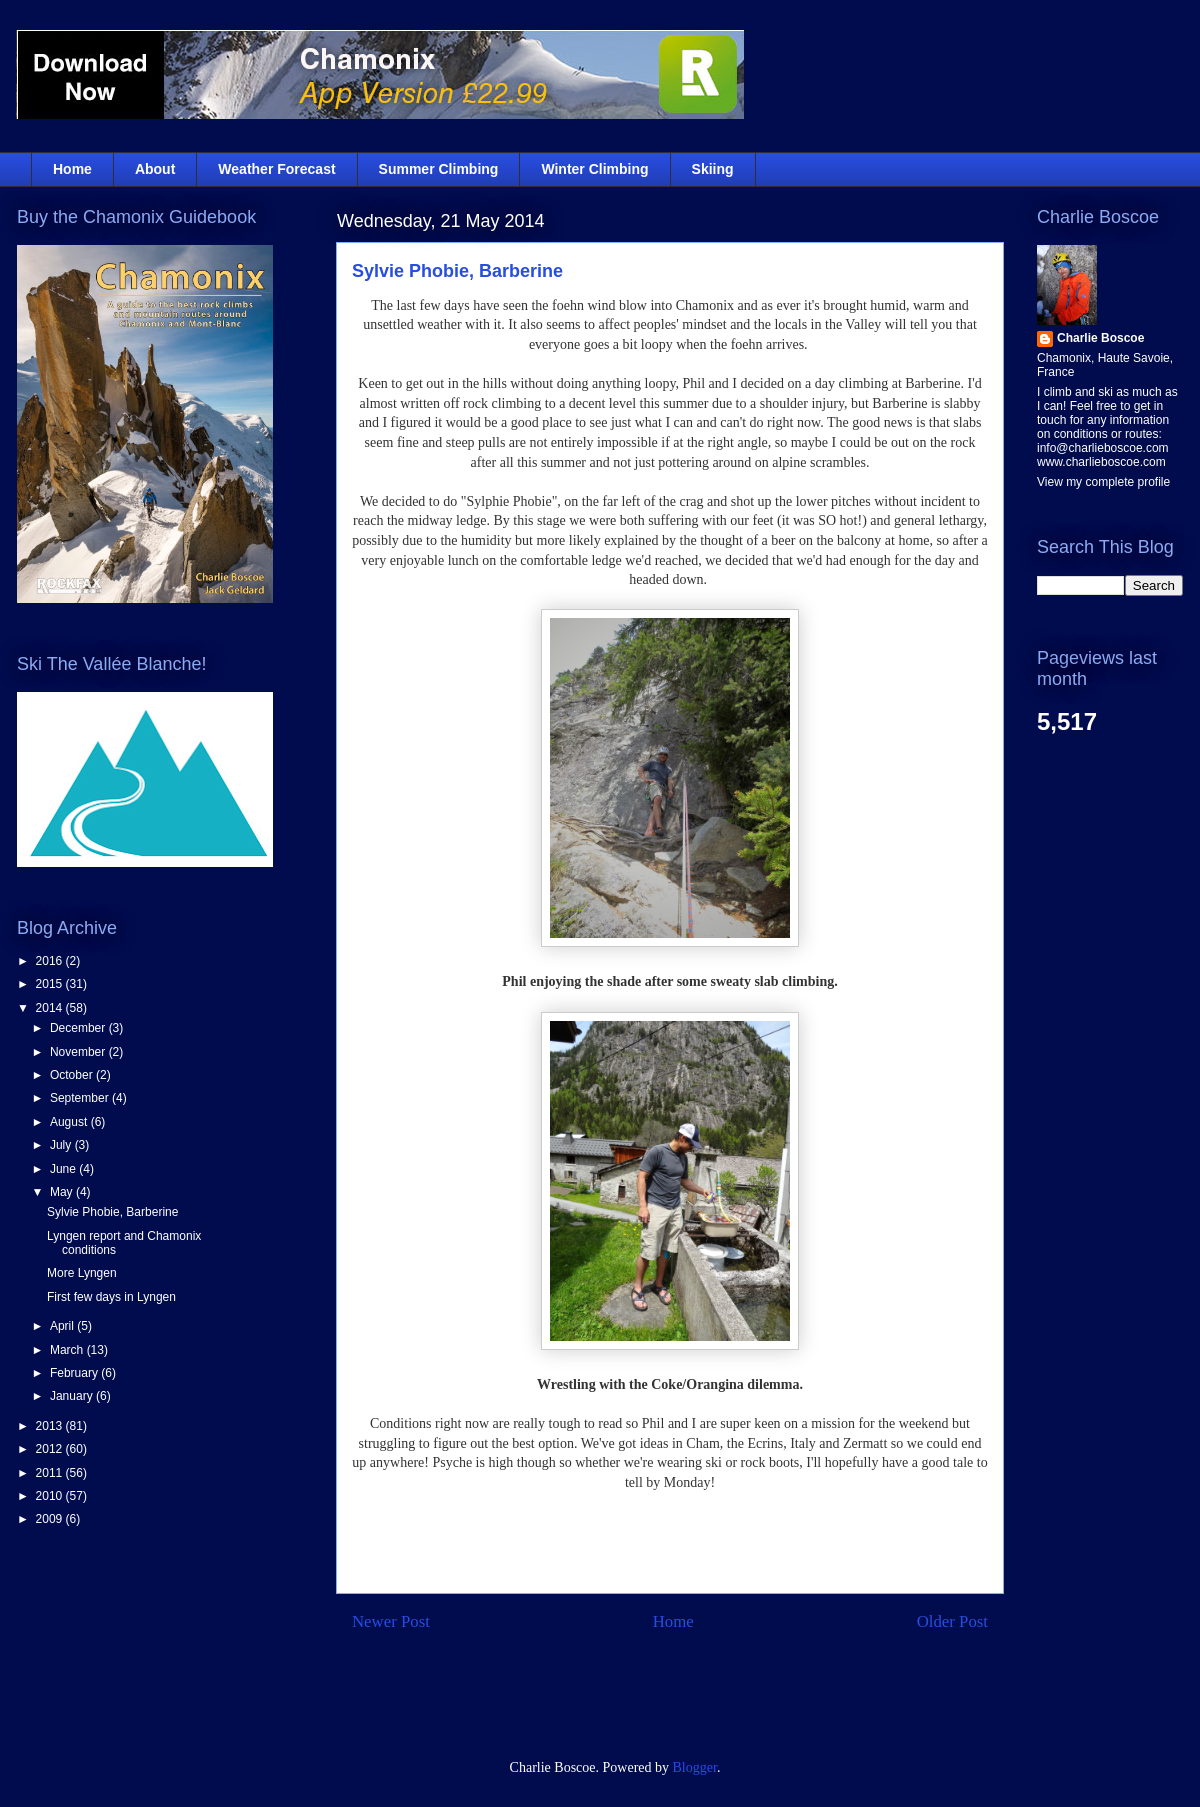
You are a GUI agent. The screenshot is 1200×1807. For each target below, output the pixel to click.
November (79, 1052)
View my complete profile (1103, 482)
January (73, 1396)
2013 (51, 1426)
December (79, 1028)
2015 (51, 984)
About (155, 169)
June (64, 1169)
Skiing (713, 169)
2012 (51, 1449)
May (63, 1192)
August (70, 1122)
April (63, 1326)
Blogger (695, 1767)
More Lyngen (82, 1273)
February (75, 1373)
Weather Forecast (276, 169)
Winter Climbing (594, 169)
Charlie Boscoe (1100, 338)
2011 (51, 1473)
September (81, 1098)
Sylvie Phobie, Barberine (457, 271)
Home (72, 169)
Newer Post (391, 1621)
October (73, 1075)
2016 (51, 961)
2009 (51, 1519)
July (62, 1145)
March (68, 1350)
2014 (51, 1008)
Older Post (952, 1621)
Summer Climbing (439, 169)
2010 (51, 1496)
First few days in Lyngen (111, 1297)
